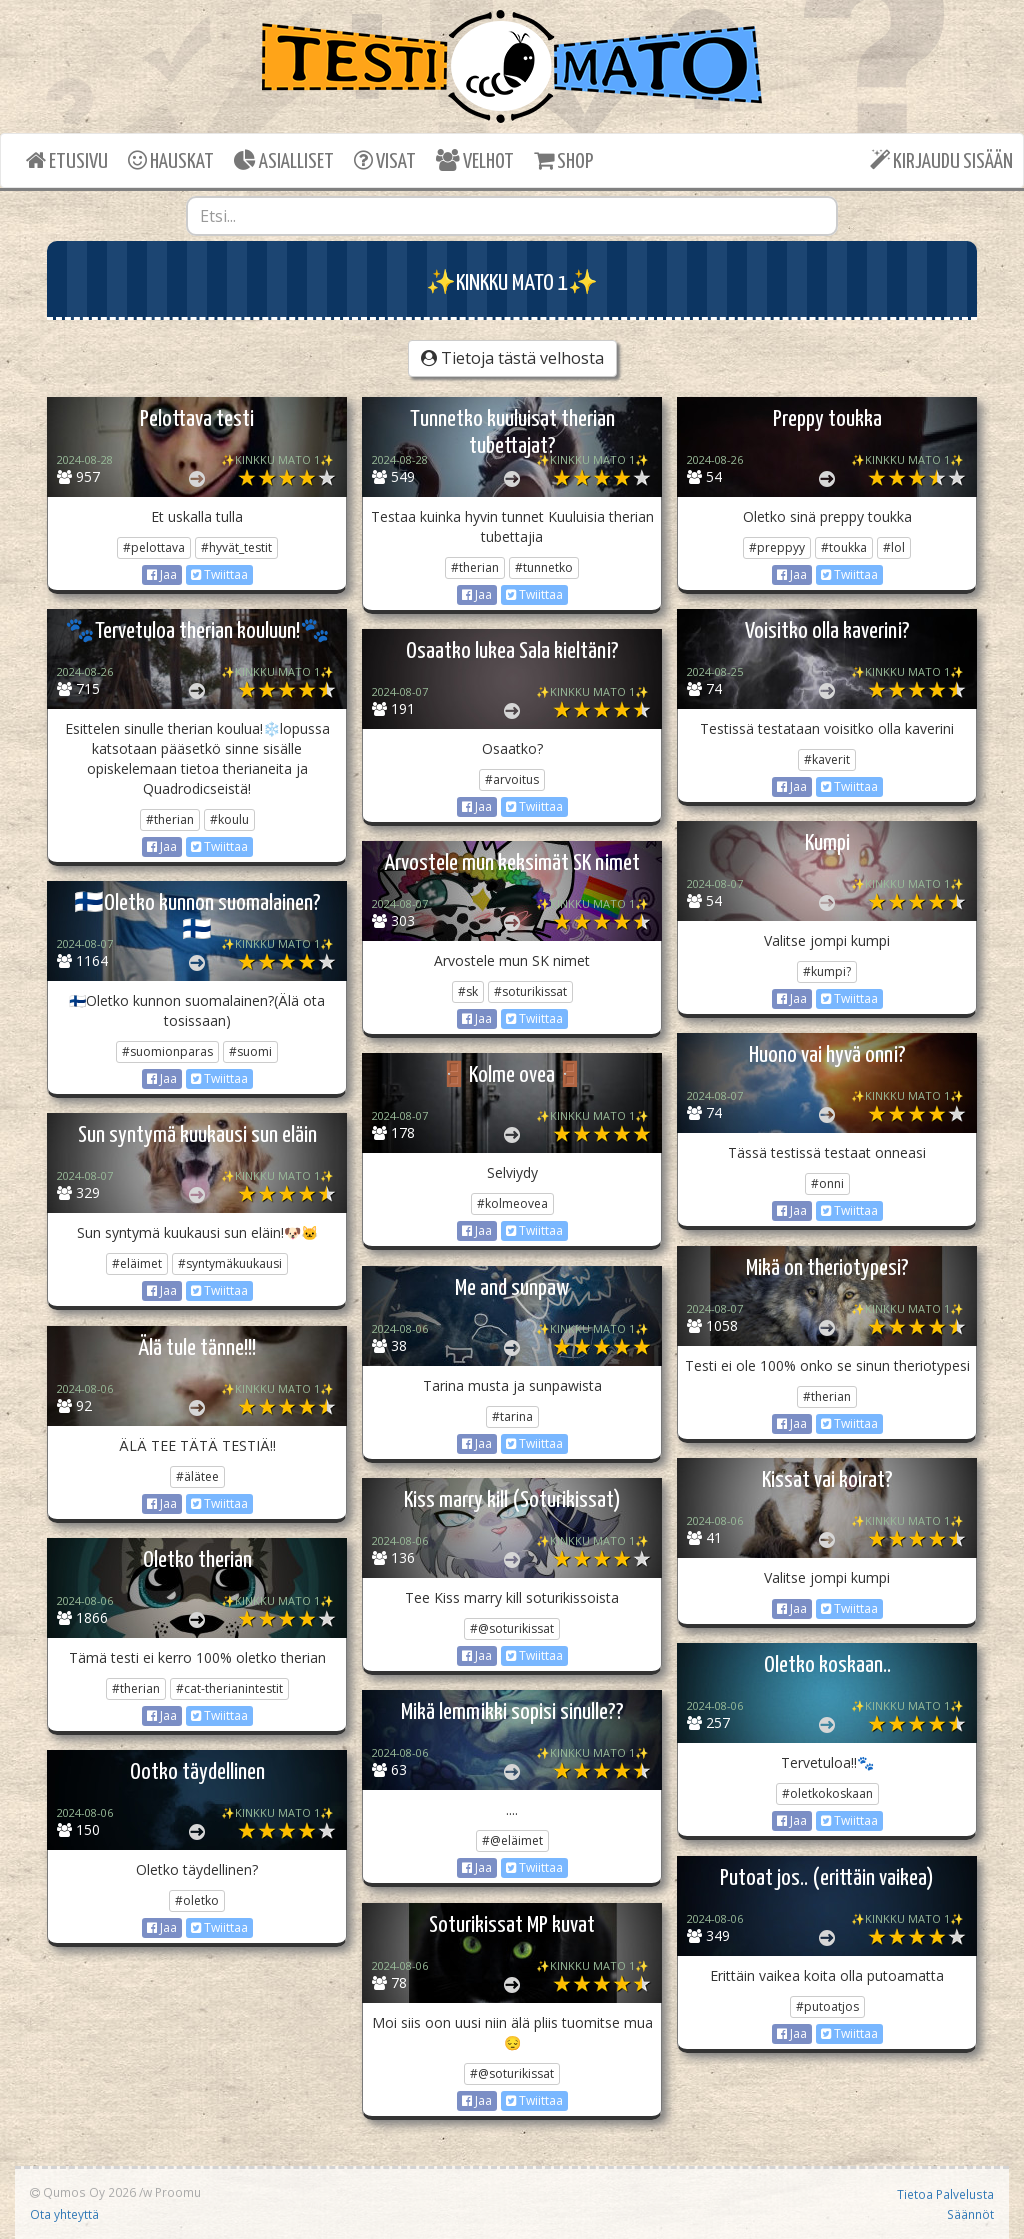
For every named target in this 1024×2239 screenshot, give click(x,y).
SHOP (563, 160)
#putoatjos (827, 2006)
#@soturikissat (512, 1628)
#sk (468, 991)
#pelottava (154, 547)
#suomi (250, 1051)
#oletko (197, 1900)
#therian (475, 567)
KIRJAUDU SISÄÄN (941, 160)
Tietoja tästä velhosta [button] (512, 358)
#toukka (844, 547)
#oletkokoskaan (827, 1793)
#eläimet (137, 1263)
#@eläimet (512, 1840)
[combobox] (512, 216)
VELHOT (475, 160)
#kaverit (827, 759)
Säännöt (970, 2214)
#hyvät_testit (236, 547)
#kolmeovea (512, 1203)
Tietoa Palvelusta (945, 2194)
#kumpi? (827, 971)
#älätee (197, 1476)
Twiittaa (219, 574)
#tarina (512, 1416)
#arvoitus (512, 779)
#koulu (229, 819)
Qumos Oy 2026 (83, 2192)
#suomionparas (167, 1051)
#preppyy (777, 547)
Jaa (162, 574)
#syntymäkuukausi (230, 1263)
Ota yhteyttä (64, 2214)
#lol (894, 547)
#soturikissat (530, 991)
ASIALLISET (284, 160)
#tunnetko (544, 567)
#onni (827, 1183)
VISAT (385, 160)
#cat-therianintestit (229, 1688)
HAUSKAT (171, 160)
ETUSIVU (67, 160)
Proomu (178, 2192)
